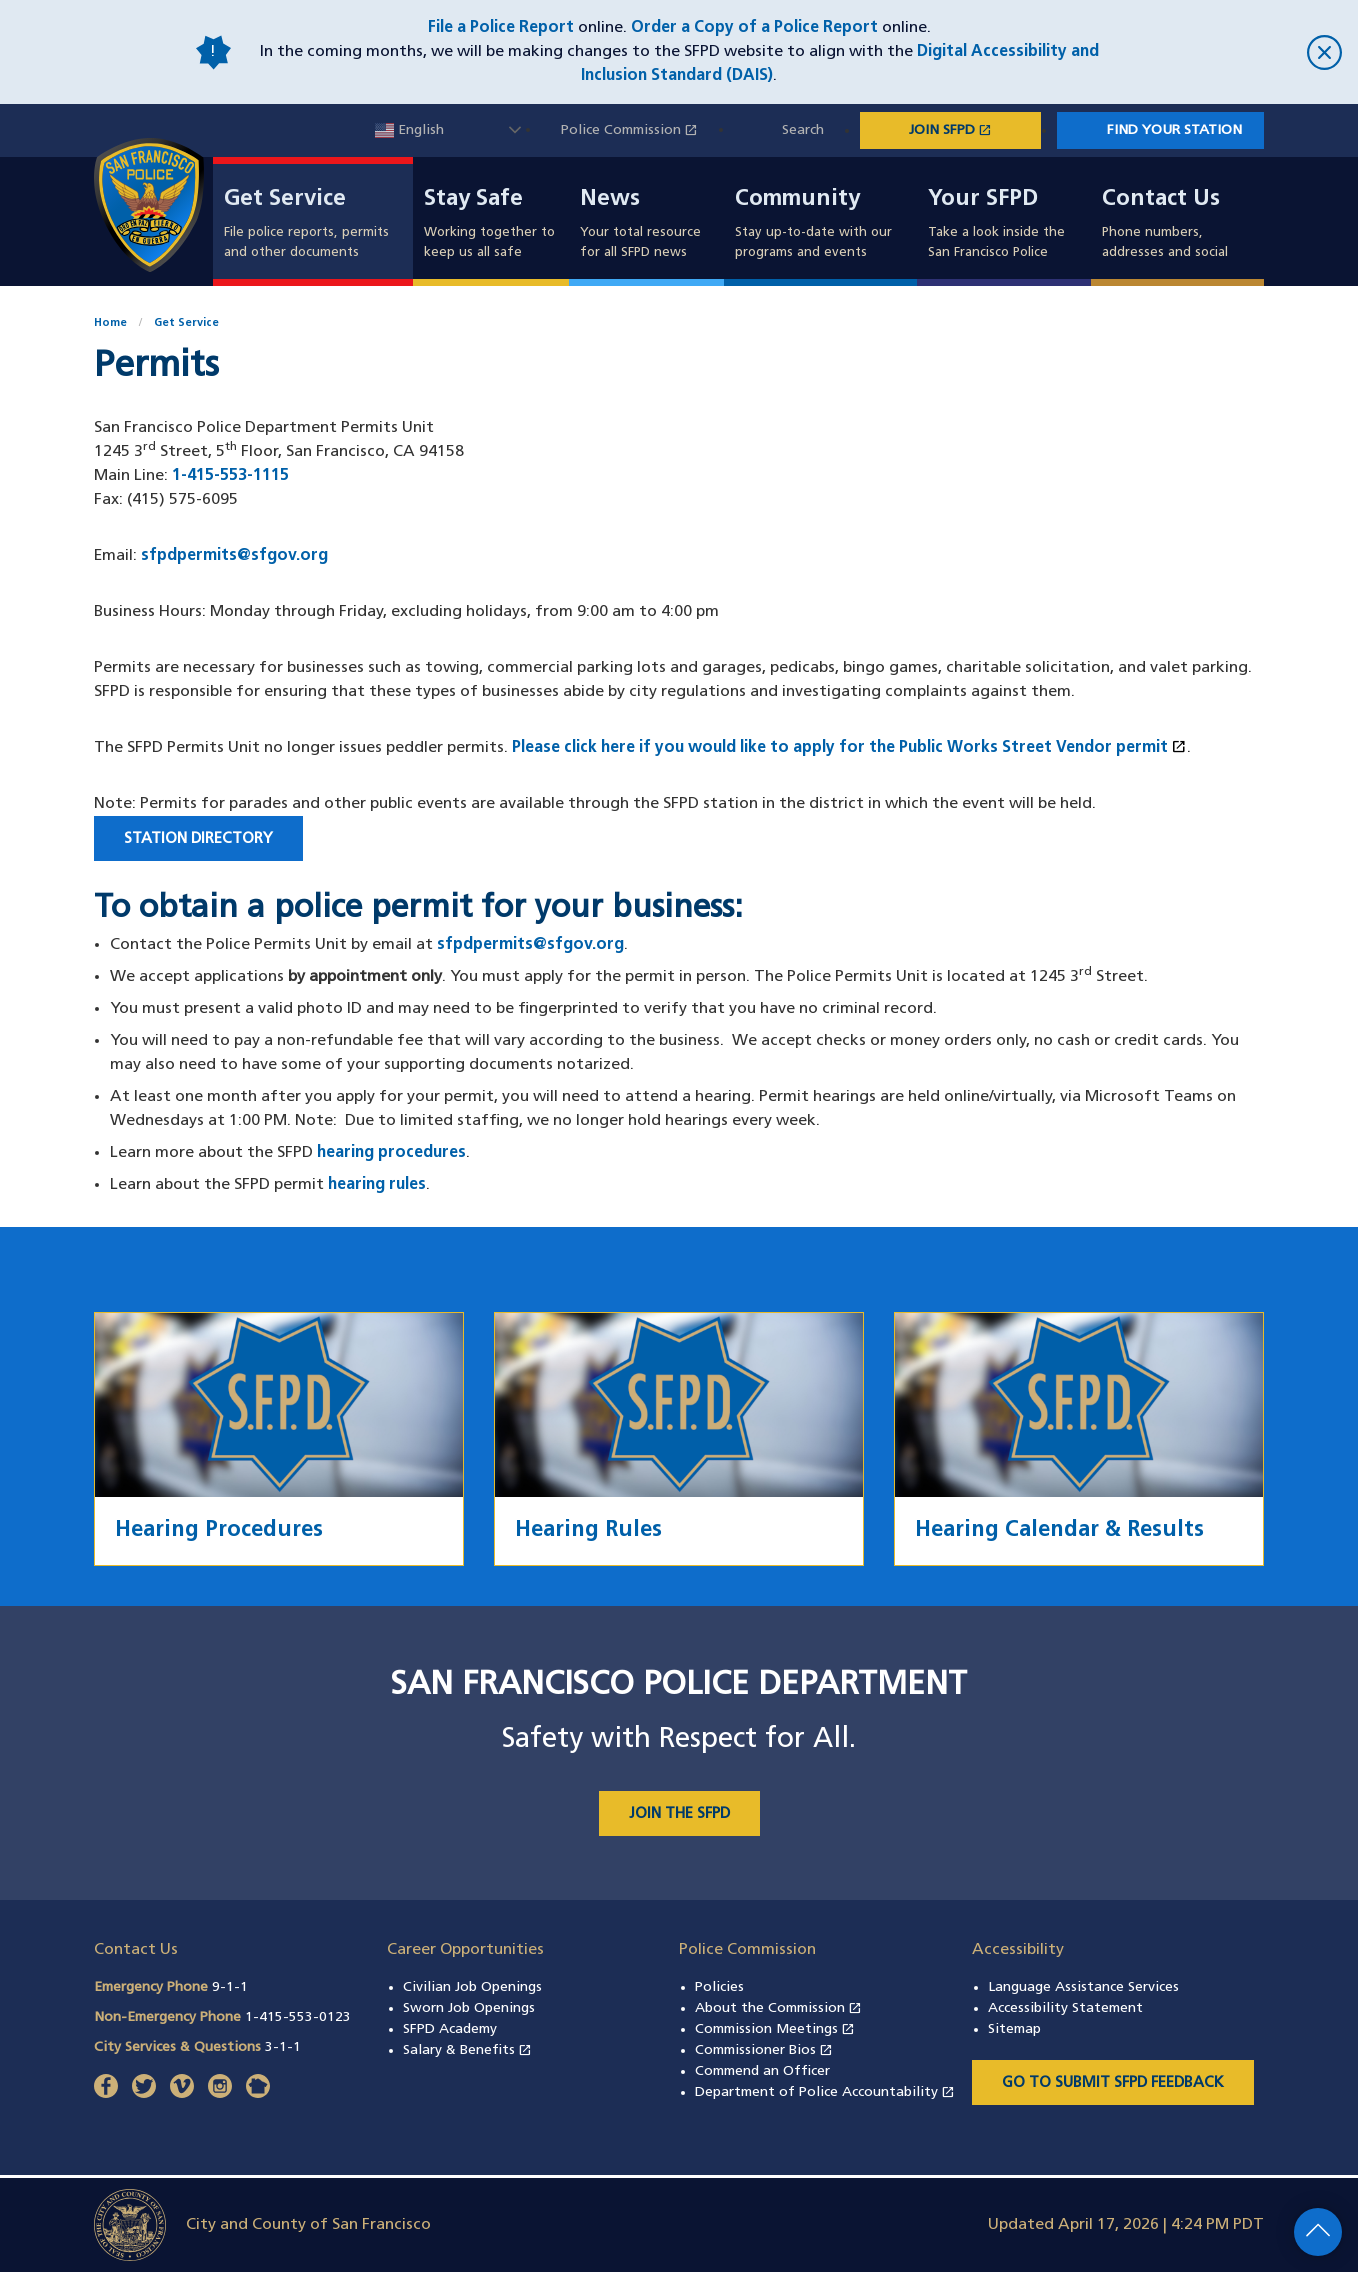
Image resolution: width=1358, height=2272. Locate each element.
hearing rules (377, 1185)
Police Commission (639, 130)
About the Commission (778, 2008)
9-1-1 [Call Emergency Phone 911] (230, 1987)
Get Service (285, 200)
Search (803, 130)
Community (797, 200)
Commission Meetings (775, 2029)
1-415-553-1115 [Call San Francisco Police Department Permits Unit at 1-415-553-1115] (230, 476)
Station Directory (198, 839)
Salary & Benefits (467, 2050)
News (610, 200)
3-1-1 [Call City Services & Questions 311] (283, 2047)
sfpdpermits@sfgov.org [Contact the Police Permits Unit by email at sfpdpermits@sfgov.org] (530, 945)
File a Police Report (501, 28)
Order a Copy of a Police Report (754, 28)
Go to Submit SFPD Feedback (1113, 2083)
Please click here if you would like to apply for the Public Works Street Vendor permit (849, 748)
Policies (719, 1987)
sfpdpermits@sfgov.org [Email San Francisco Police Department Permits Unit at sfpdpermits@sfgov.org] (234, 556)
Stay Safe (473, 200)
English (409, 130)
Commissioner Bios (764, 2050)
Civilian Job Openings (472, 1987)
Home (110, 323)
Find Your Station (1174, 130)
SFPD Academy (450, 2029)
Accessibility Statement (1065, 2008)
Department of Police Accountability (825, 2092)
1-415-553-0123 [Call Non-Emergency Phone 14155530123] (298, 2017)
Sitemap (1014, 2029)
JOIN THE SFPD (679, 1814)
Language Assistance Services (1083, 1987)
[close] (1231, 52)
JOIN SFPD (975, 129)
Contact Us (1161, 200)
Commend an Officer (762, 2071)
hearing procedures (391, 1153)
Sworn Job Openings (469, 2008)
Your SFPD (983, 200)
